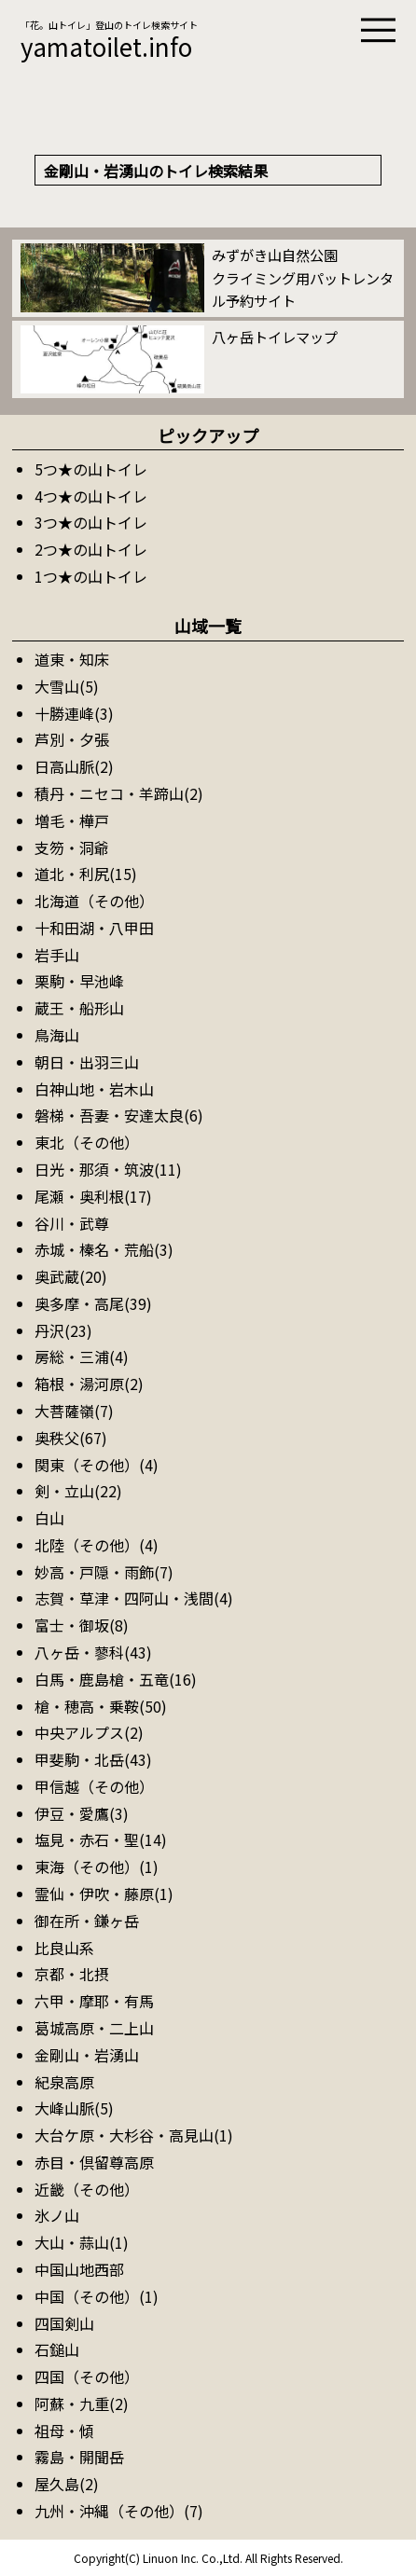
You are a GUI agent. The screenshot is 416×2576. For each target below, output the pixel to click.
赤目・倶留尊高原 (94, 2162)
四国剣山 (64, 2323)
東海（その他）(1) (97, 1866)
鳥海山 (57, 1035)
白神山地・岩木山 (94, 1089)
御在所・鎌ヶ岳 (87, 1920)
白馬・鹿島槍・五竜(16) (116, 1679)
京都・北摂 (72, 1974)
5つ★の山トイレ (91, 469)
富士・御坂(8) (82, 1625)
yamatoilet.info (106, 46)
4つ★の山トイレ (91, 496)
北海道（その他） (94, 900)
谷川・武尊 (72, 1223)
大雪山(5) (67, 686)
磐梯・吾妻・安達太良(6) (119, 1115)
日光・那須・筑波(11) (108, 1169)
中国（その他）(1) (97, 2296)
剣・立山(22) (78, 1491)
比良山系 (64, 1947)
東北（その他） (87, 1142)
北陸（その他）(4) (97, 1545)
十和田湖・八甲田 (94, 927)
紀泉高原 (64, 2082)
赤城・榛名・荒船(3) (104, 1249)
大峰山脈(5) (74, 2108)
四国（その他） (87, 2376)
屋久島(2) (67, 2484)
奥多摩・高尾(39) (93, 1303)
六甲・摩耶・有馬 (94, 2001)
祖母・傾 (64, 2430)
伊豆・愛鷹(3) (82, 1813)
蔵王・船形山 (79, 1008)
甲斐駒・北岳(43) (93, 1759)
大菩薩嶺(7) (74, 1410)
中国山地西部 (79, 2269)
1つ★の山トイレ (91, 576)
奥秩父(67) (71, 1437)
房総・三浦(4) (82, 1356)
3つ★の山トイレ (91, 522)
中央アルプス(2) (89, 1732)
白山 (49, 1518)
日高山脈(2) (74, 766)
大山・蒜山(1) (82, 2242)
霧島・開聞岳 (79, 2456)
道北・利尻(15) (86, 873)
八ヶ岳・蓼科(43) (93, 1652)
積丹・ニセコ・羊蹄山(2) (119, 793)
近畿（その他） (87, 2189)
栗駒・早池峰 (79, 981)
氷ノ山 (57, 2215)
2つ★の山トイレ (91, 549)
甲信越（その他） (94, 1786)
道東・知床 (72, 659)
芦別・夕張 (72, 739)
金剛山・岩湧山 (87, 2055)
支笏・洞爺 (72, 847)
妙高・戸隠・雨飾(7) (104, 1572)
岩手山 (57, 955)
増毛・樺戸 (72, 820)
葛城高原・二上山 (94, 2028)
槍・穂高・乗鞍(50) (101, 1706)
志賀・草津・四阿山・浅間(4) (134, 1598)
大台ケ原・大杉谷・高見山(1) (134, 2135)
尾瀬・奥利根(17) (93, 1196)
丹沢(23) (63, 1330)
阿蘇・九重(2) (82, 2403)
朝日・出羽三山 (87, 1062)
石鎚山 (57, 2349)
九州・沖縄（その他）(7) (119, 2511)
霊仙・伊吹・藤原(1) (104, 1893)
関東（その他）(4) (97, 1464)
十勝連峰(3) (74, 713)
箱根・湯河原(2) (89, 1383)
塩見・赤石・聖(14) (101, 1839)
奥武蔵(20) (71, 1276)
